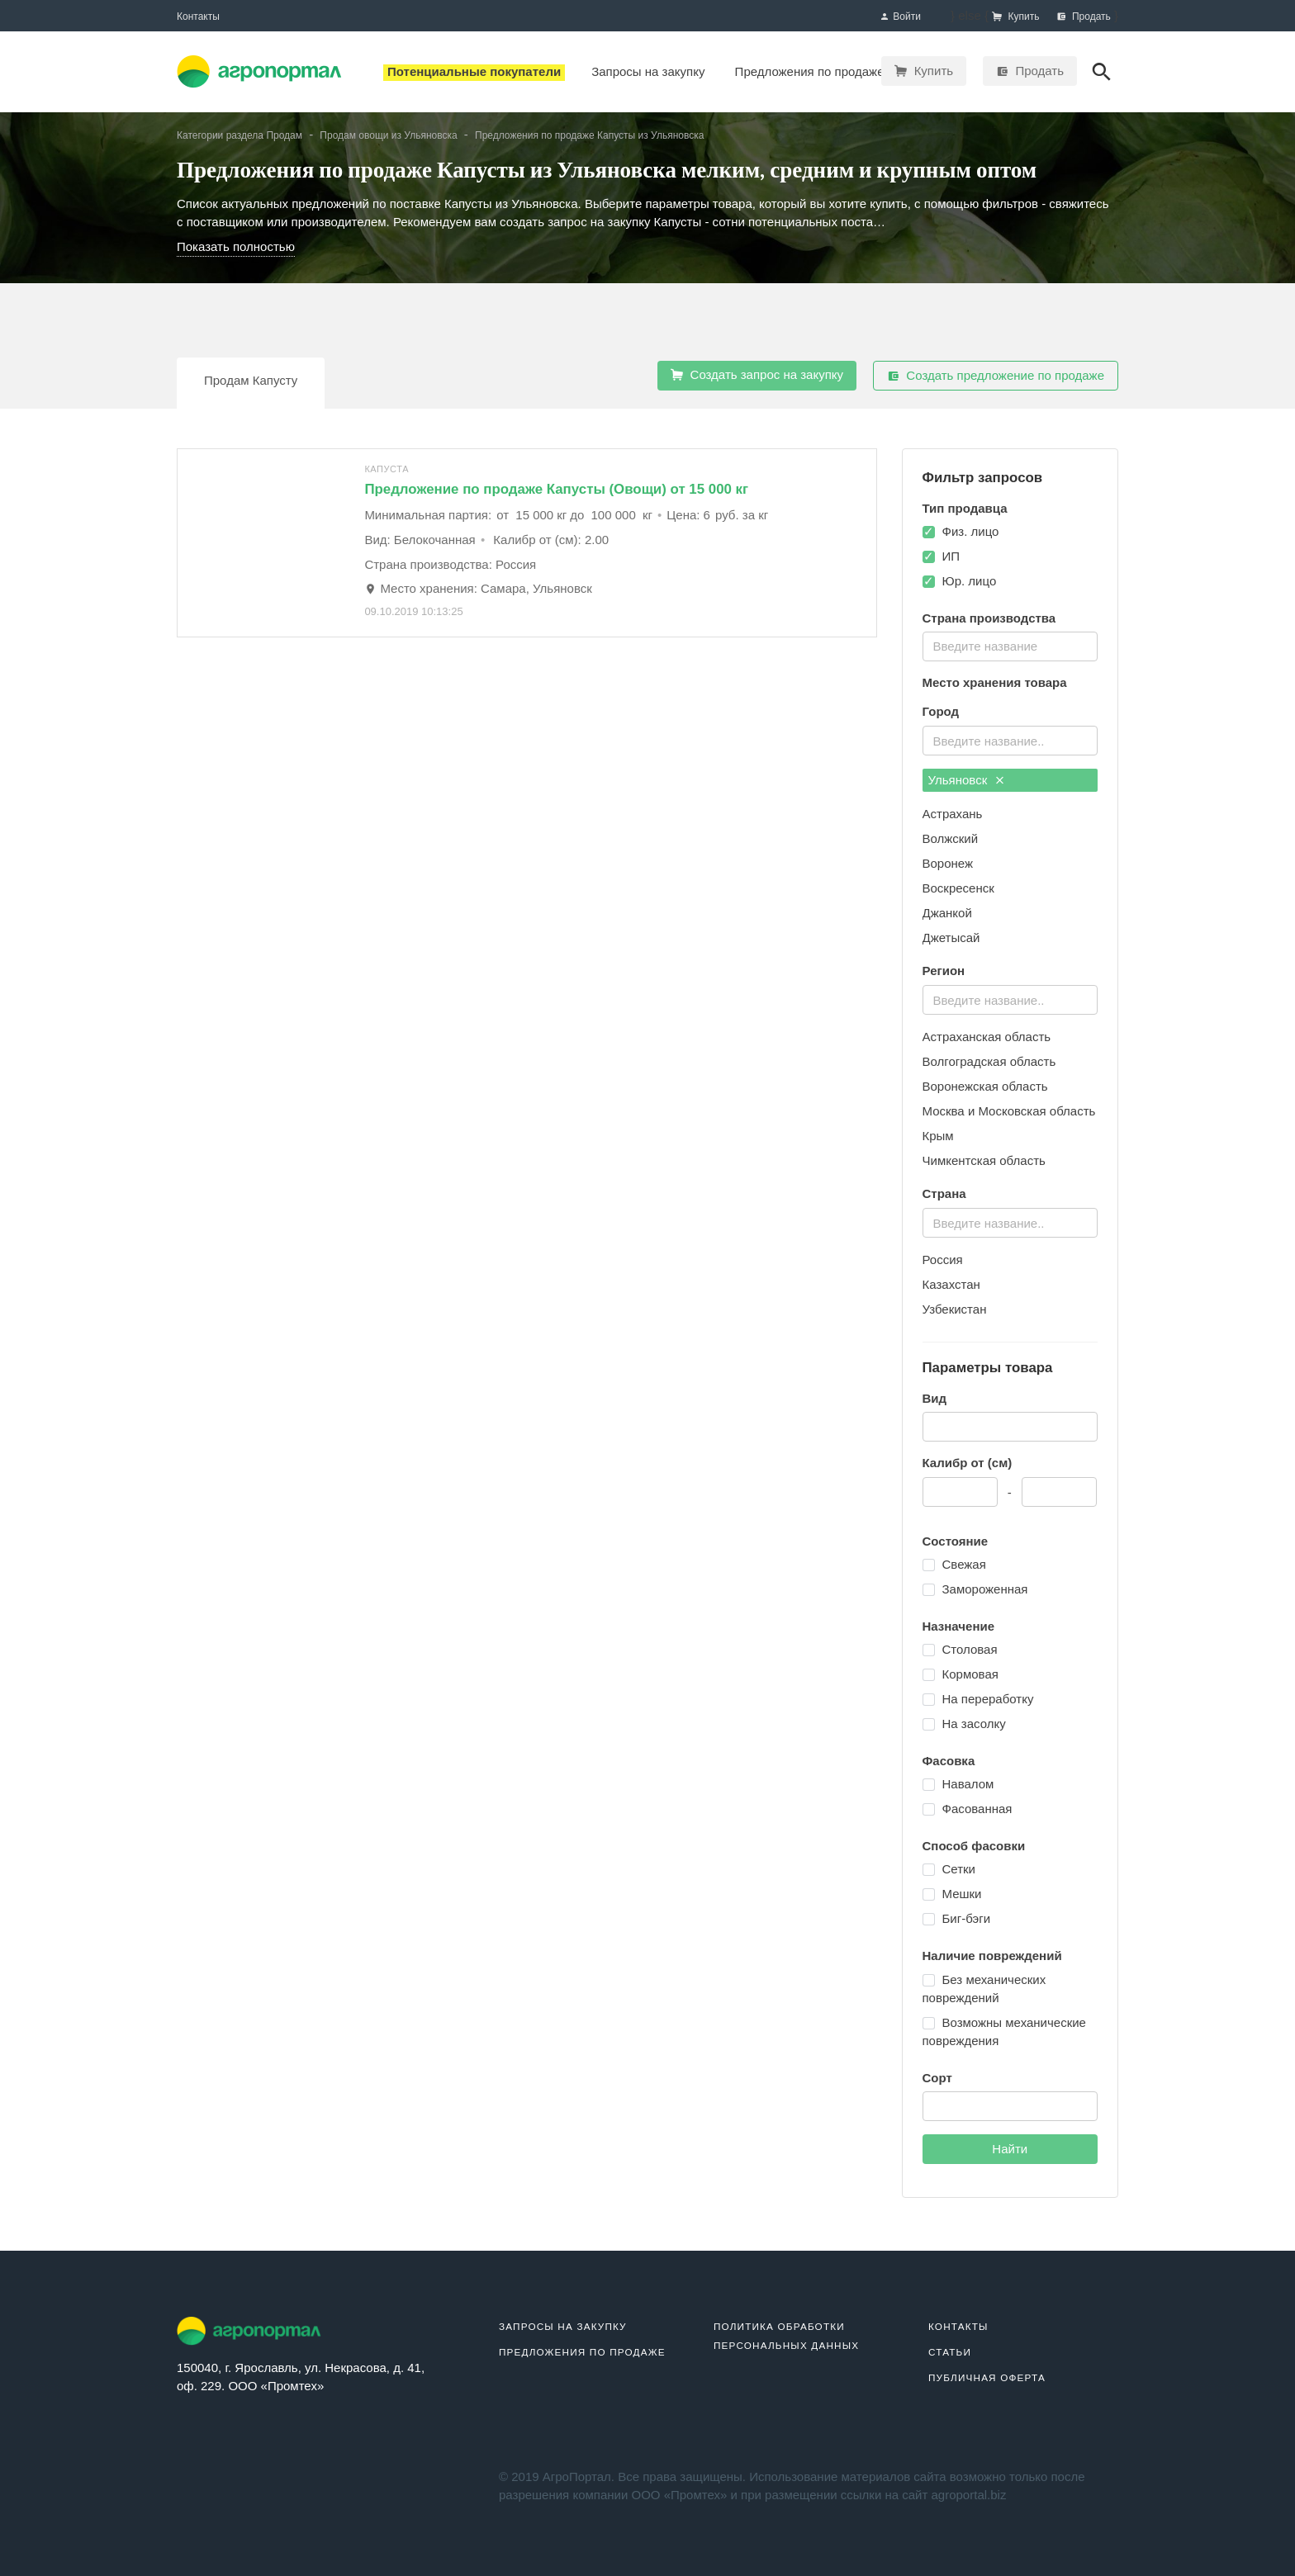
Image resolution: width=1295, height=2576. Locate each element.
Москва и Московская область (1009, 1111)
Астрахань (953, 814)
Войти (900, 17)
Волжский (951, 838)
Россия (943, 1259)
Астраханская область (987, 1037)
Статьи (949, 2351)
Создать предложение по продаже (995, 375)
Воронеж (948, 863)
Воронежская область (985, 1086)
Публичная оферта (987, 2377)
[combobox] (1010, 646)
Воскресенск (958, 888)
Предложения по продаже (582, 2351)
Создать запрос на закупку (757, 374)
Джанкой (947, 913)
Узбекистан (955, 1309)
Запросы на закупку (563, 2326)
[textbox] (1008, 644)
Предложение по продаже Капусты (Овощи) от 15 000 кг (556, 489)
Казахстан (951, 1284)
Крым (938, 1136)
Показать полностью (236, 246)
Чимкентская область (984, 1160)
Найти (1009, 2149)
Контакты (198, 16)
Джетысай (951, 937)
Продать (1030, 71)
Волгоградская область (989, 1061)
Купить (923, 71)
